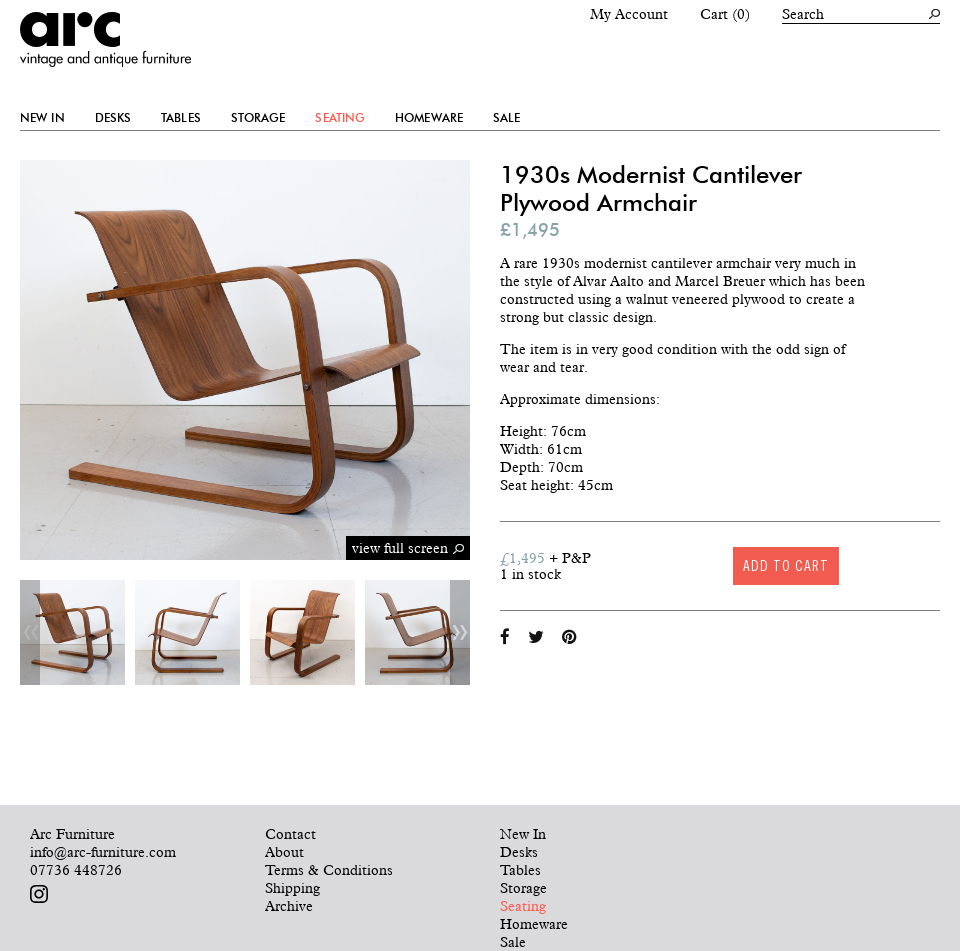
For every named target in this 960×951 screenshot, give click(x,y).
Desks (113, 118)
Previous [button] (30, 632)
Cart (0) (725, 14)
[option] (72, 632)
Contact (290, 834)
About (284, 852)
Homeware (429, 118)
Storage (258, 118)
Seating (340, 118)
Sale (506, 118)
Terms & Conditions (329, 870)
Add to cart (786, 565)
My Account (629, 14)
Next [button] (460, 632)
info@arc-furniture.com (103, 852)
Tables (181, 118)
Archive (289, 906)
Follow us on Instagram (39, 894)
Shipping (292, 888)
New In (42, 118)
